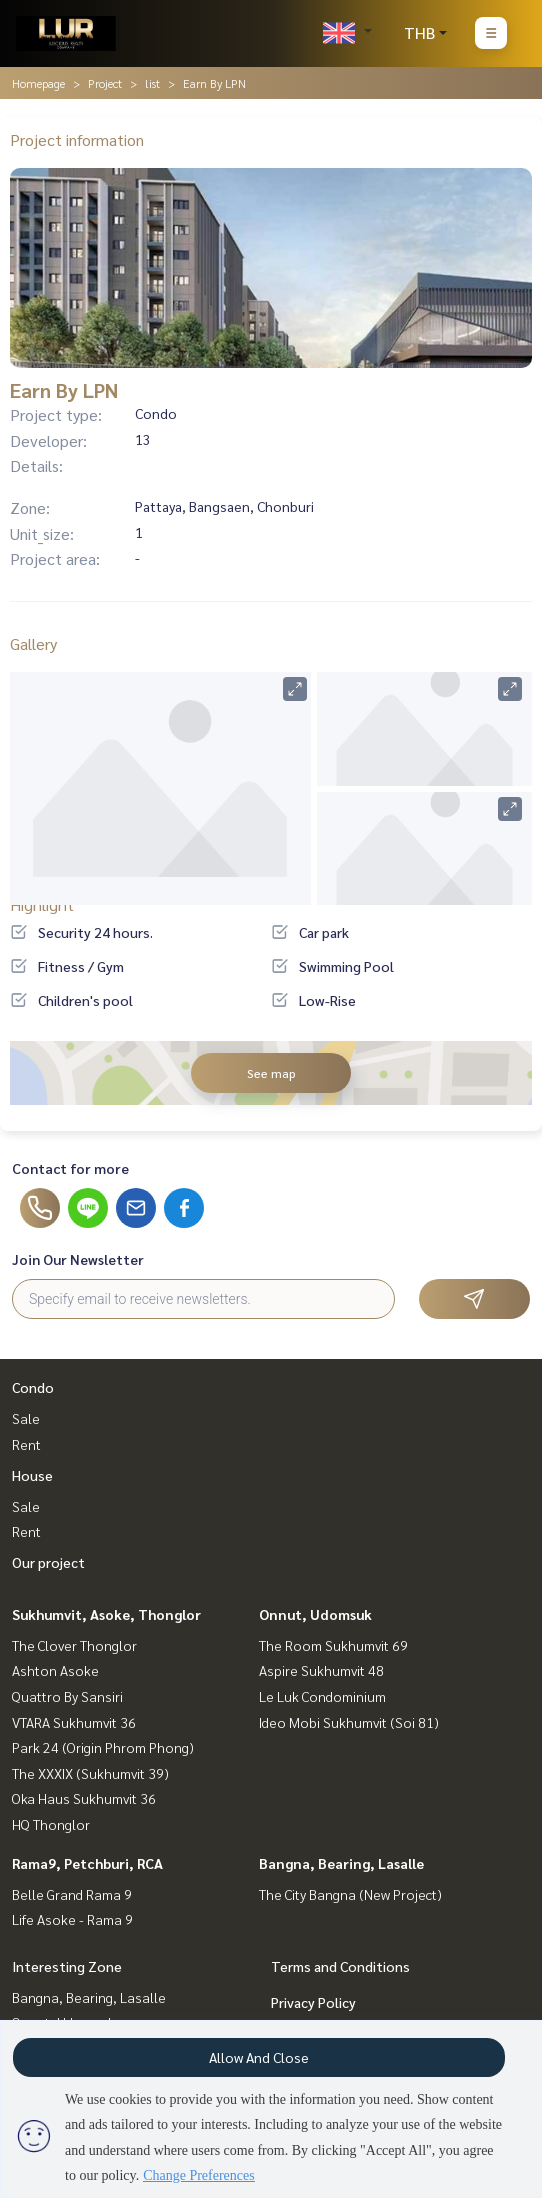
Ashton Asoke (55, 1670)
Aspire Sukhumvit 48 (321, 1670)
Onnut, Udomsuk (315, 1614)
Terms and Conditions (340, 1966)
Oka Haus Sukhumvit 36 (84, 1798)
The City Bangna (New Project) (350, 1894)
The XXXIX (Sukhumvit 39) (90, 1773)
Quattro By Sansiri (67, 1696)
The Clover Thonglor (74, 1645)
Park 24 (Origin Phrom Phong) (103, 1747)
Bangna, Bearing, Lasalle (341, 1863)
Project (105, 83)
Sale (26, 1418)
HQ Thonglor (51, 1824)
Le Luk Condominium (322, 1696)
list (152, 83)
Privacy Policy (313, 2002)
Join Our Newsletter (78, 1259)
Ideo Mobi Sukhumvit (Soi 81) (349, 1722)
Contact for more (70, 1168)
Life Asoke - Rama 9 (72, 1919)
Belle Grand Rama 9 (72, 1894)
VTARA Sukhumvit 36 (74, 1722)
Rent (26, 1444)
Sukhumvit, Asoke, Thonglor (106, 1614)
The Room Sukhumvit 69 (333, 1645)
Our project (48, 1562)
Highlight (42, 904)
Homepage (38, 83)
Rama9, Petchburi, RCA (87, 1863)
